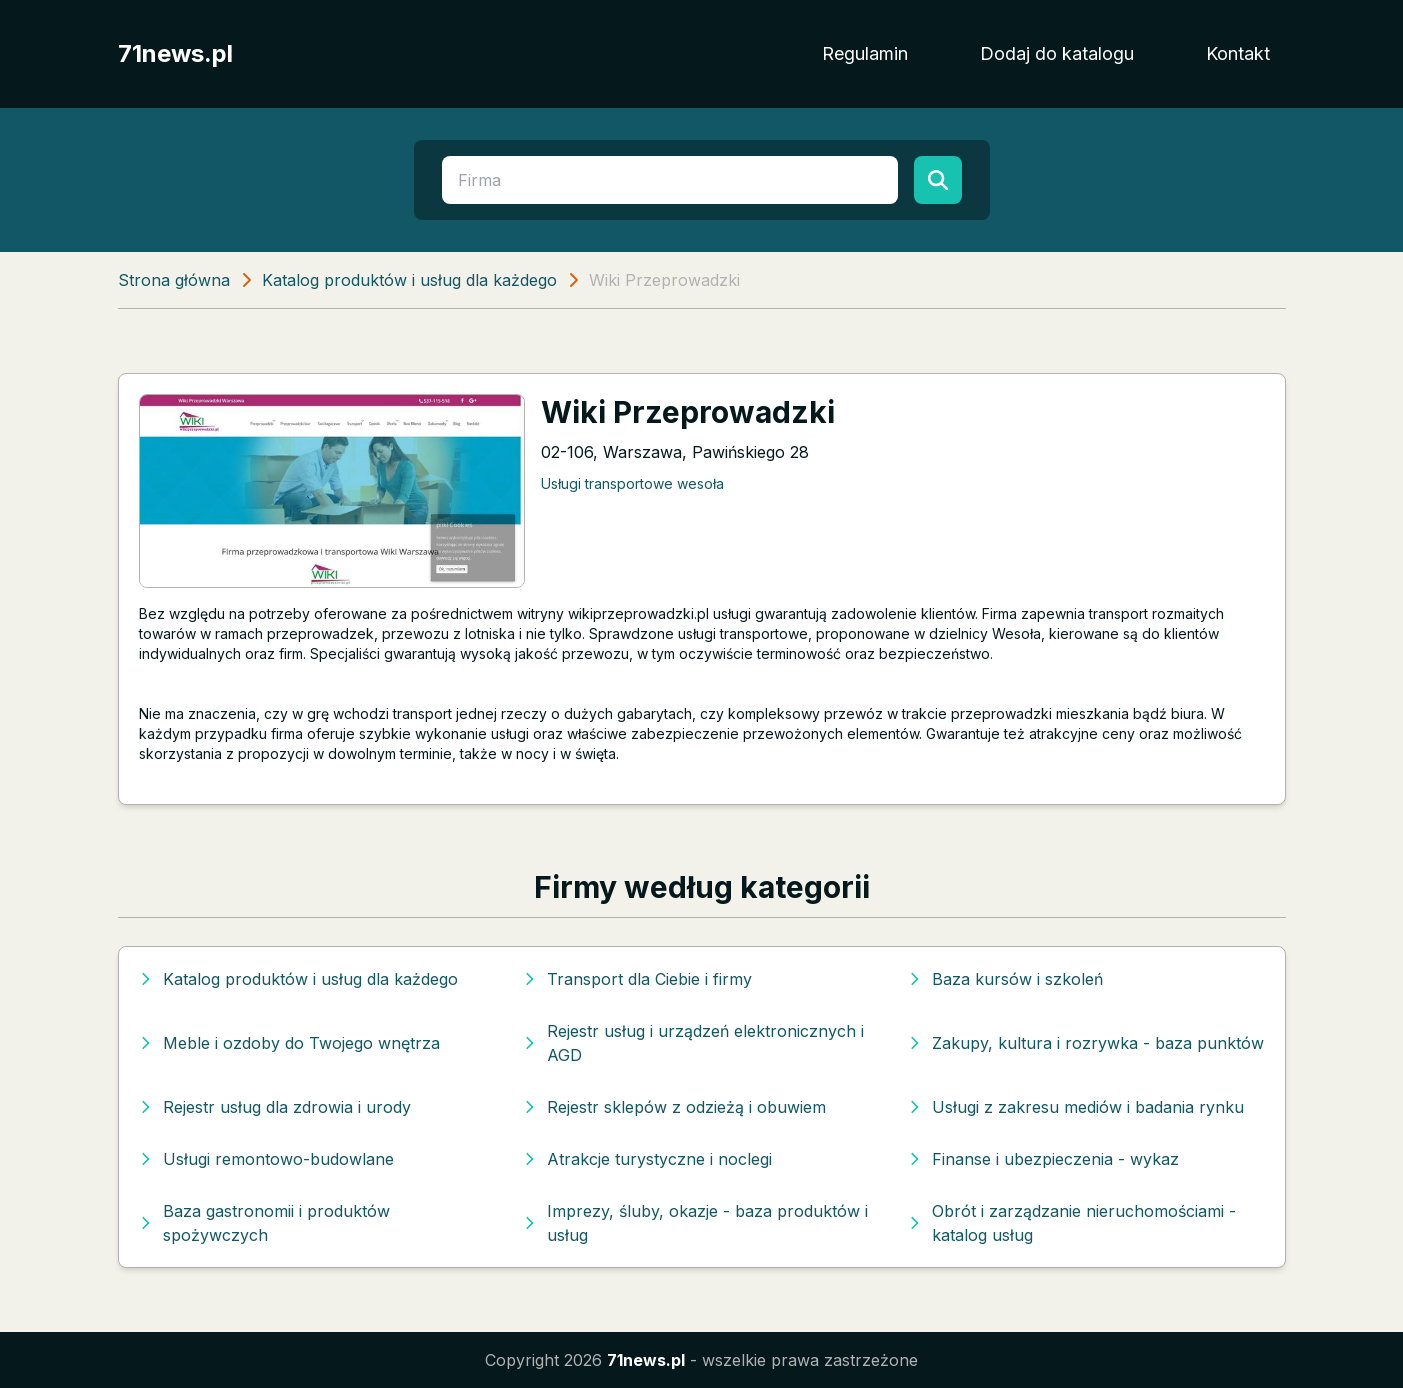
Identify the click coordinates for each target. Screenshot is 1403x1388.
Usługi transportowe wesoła (632, 483)
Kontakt (1238, 53)
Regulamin (865, 53)
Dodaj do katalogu (1057, 53)
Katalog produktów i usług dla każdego (409, 280)
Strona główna (174, 280)
